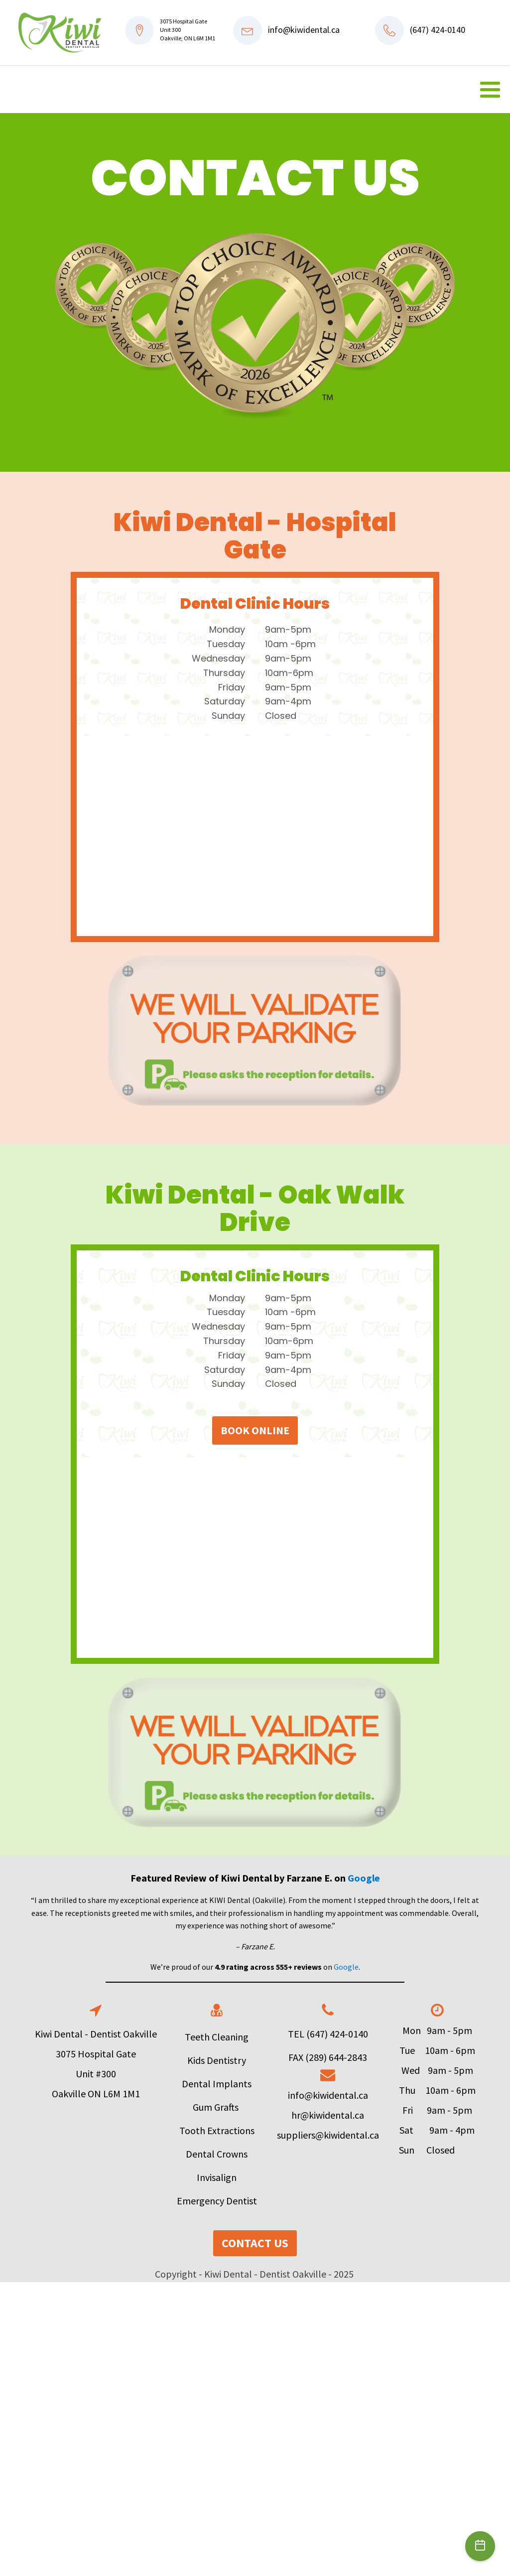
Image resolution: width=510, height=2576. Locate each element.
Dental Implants (217, 2083)
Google (364, 1878)
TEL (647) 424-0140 (328, 2034)
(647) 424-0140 (437, 29)
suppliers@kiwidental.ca (328, 2135)
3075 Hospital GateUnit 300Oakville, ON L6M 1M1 (187, 29)
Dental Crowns (217, 2154)
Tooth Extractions (217, 2130)
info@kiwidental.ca (304, 29)
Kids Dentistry (216, 2060)
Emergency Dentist (217, 2200)
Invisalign (217, 2177)
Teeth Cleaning (217, 2037)
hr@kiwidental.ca (327, 2115)
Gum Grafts (217, 2107)
